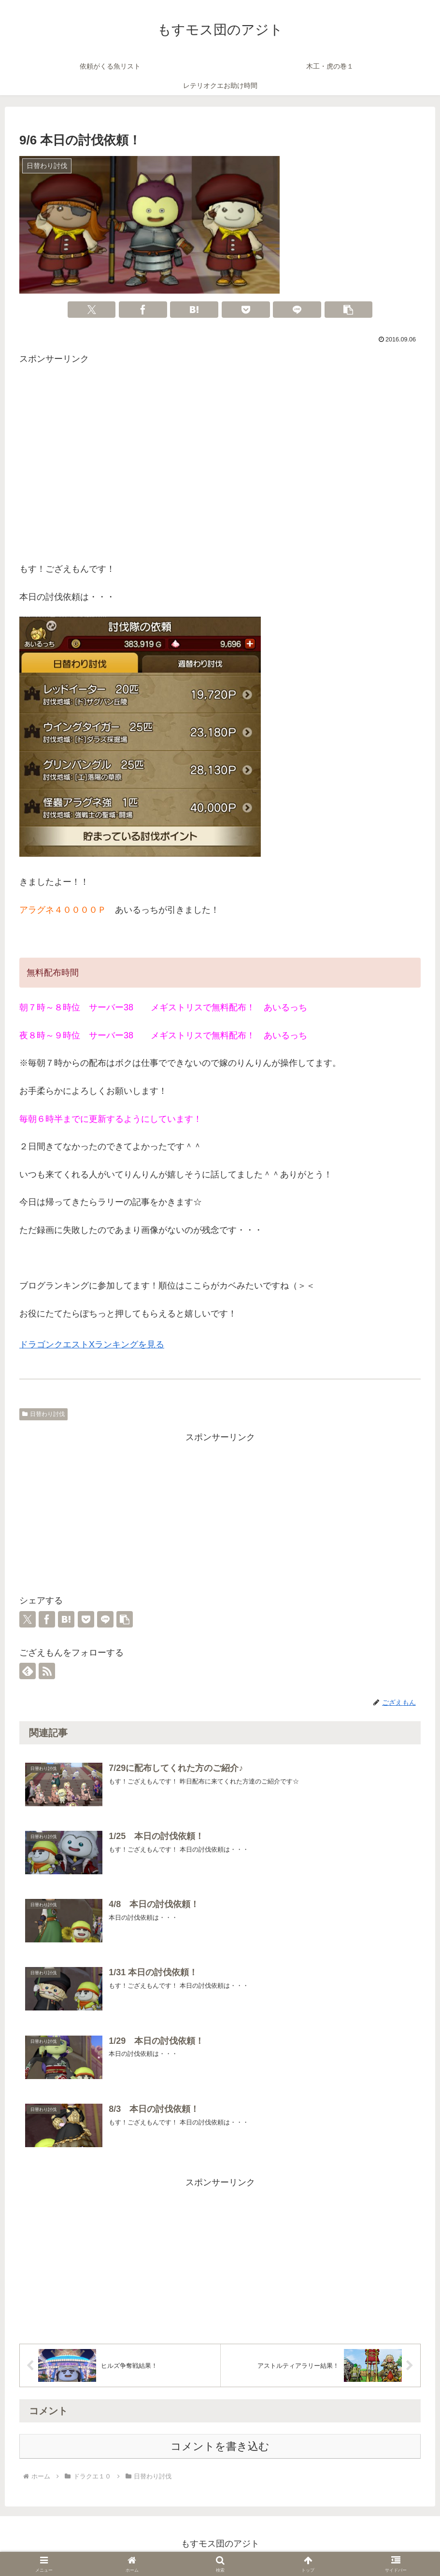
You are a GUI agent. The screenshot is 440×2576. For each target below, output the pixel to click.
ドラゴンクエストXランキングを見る (91, 1344)
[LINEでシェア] (297, 309)
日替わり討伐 (43, 1414)
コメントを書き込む (220, 2451)
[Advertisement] (220, 466)
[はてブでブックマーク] (194, 309)
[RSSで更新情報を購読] (47, 1671)
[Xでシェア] (92, 309)
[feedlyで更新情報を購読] (27, 1671)
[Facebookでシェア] (143, 309)
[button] (349, 309)
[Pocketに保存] (246, 309)
